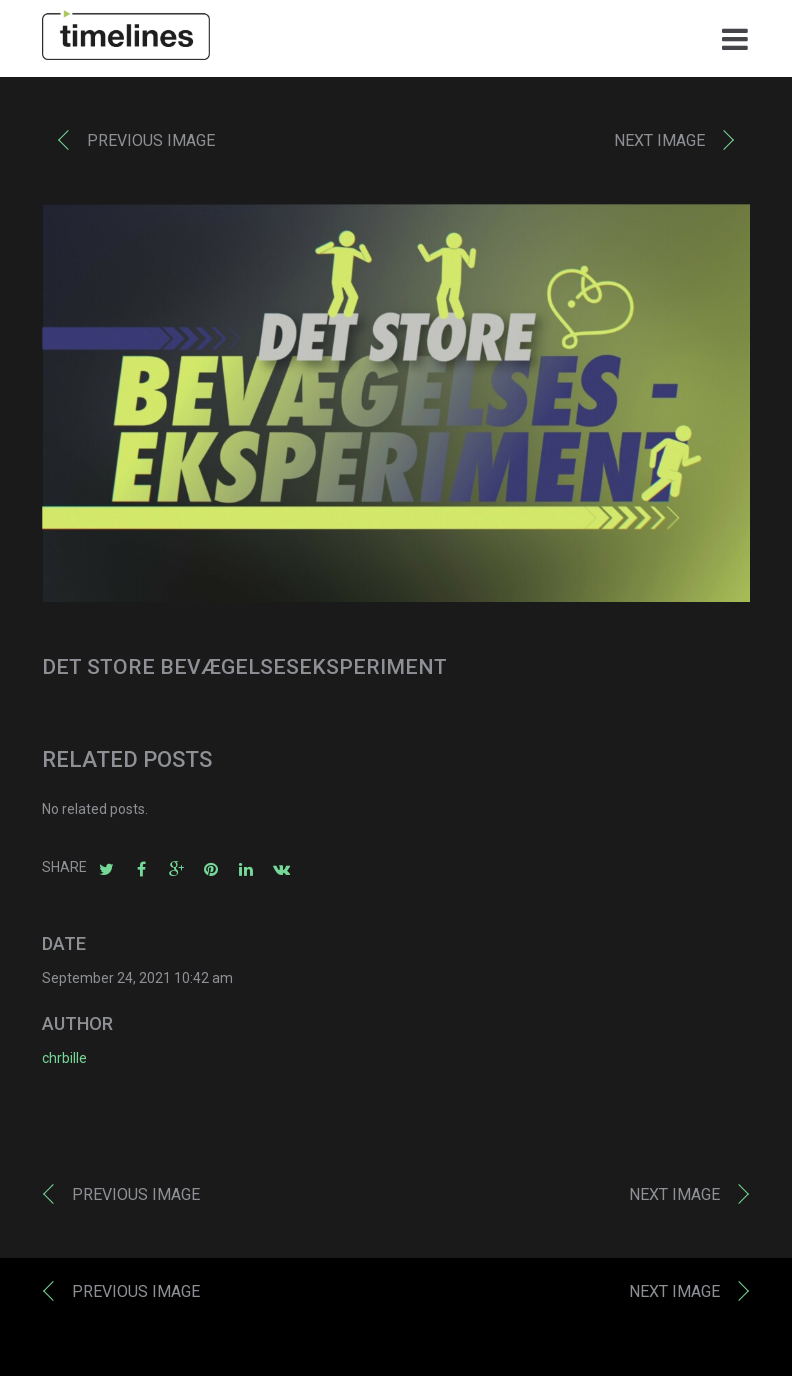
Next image (659, 145)
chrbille (64, 1063)
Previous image (151, 145)
